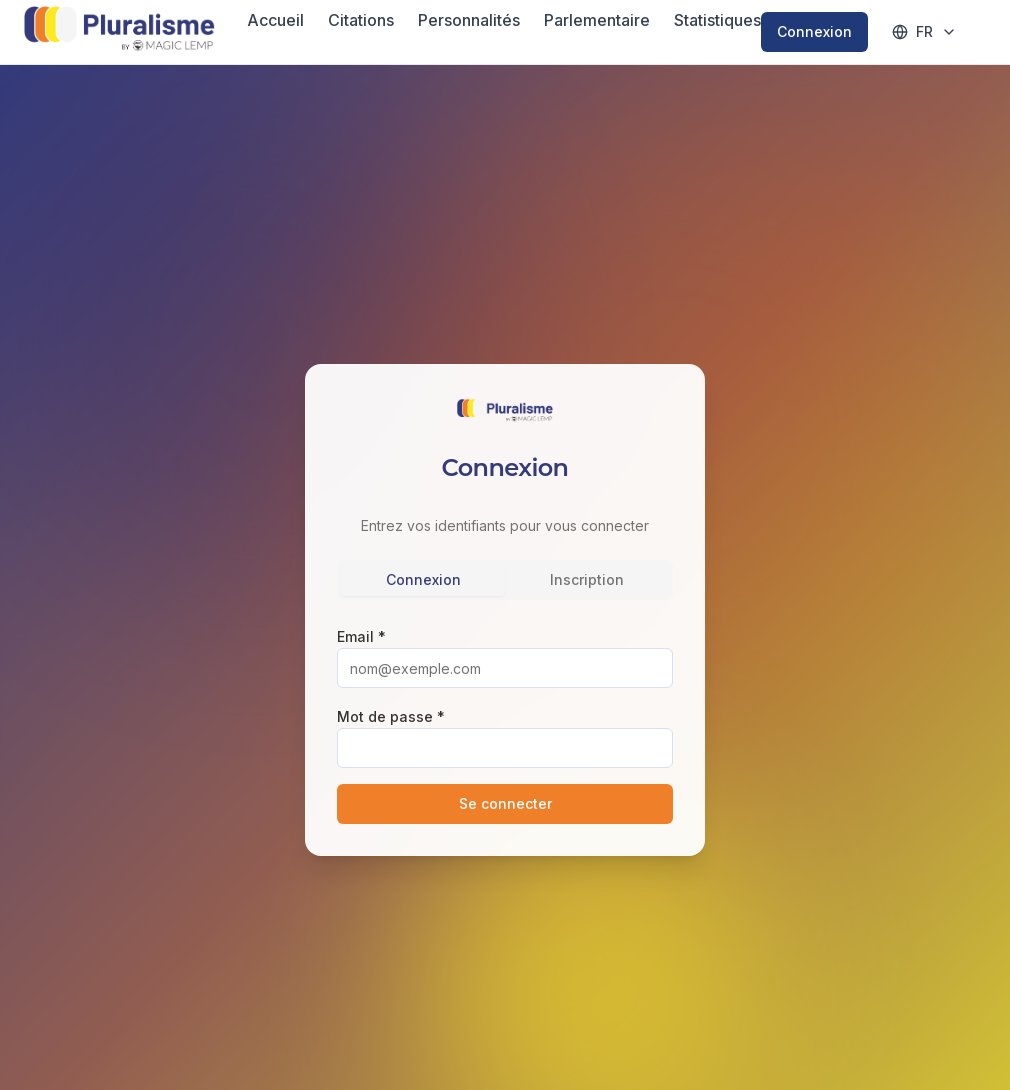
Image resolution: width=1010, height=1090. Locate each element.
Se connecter (505, 803)
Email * (361, 636)
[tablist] (505, 580)
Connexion (814, 31)
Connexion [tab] (423, 579)
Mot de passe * (391, 716)
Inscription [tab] (587, 579)
